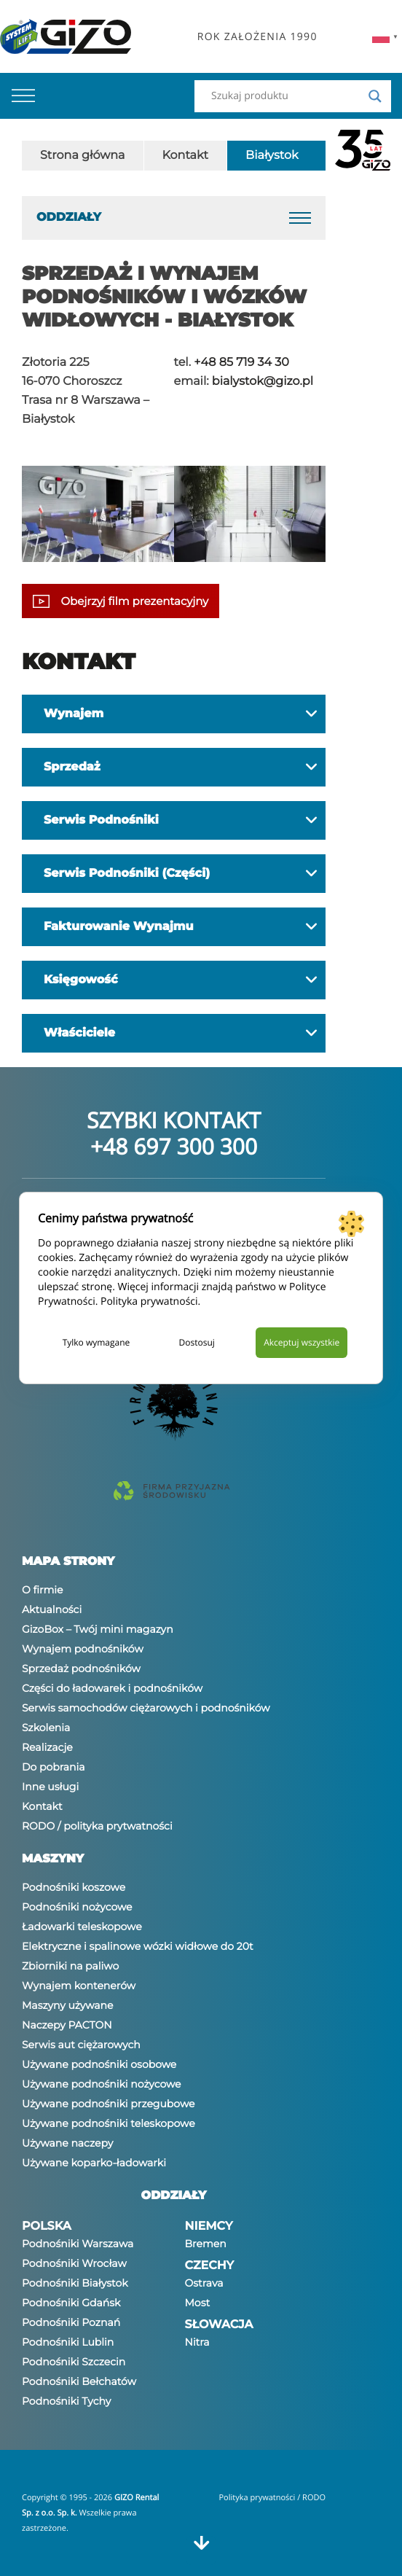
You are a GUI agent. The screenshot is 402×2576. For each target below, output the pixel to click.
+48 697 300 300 (173, 1146)
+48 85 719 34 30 (241, 363)
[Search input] (286, 96)
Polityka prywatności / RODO (272, 2497)
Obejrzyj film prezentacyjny (120, 601)
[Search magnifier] (375, 96)
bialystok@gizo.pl (262, 382)
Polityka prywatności (149, 1301)
